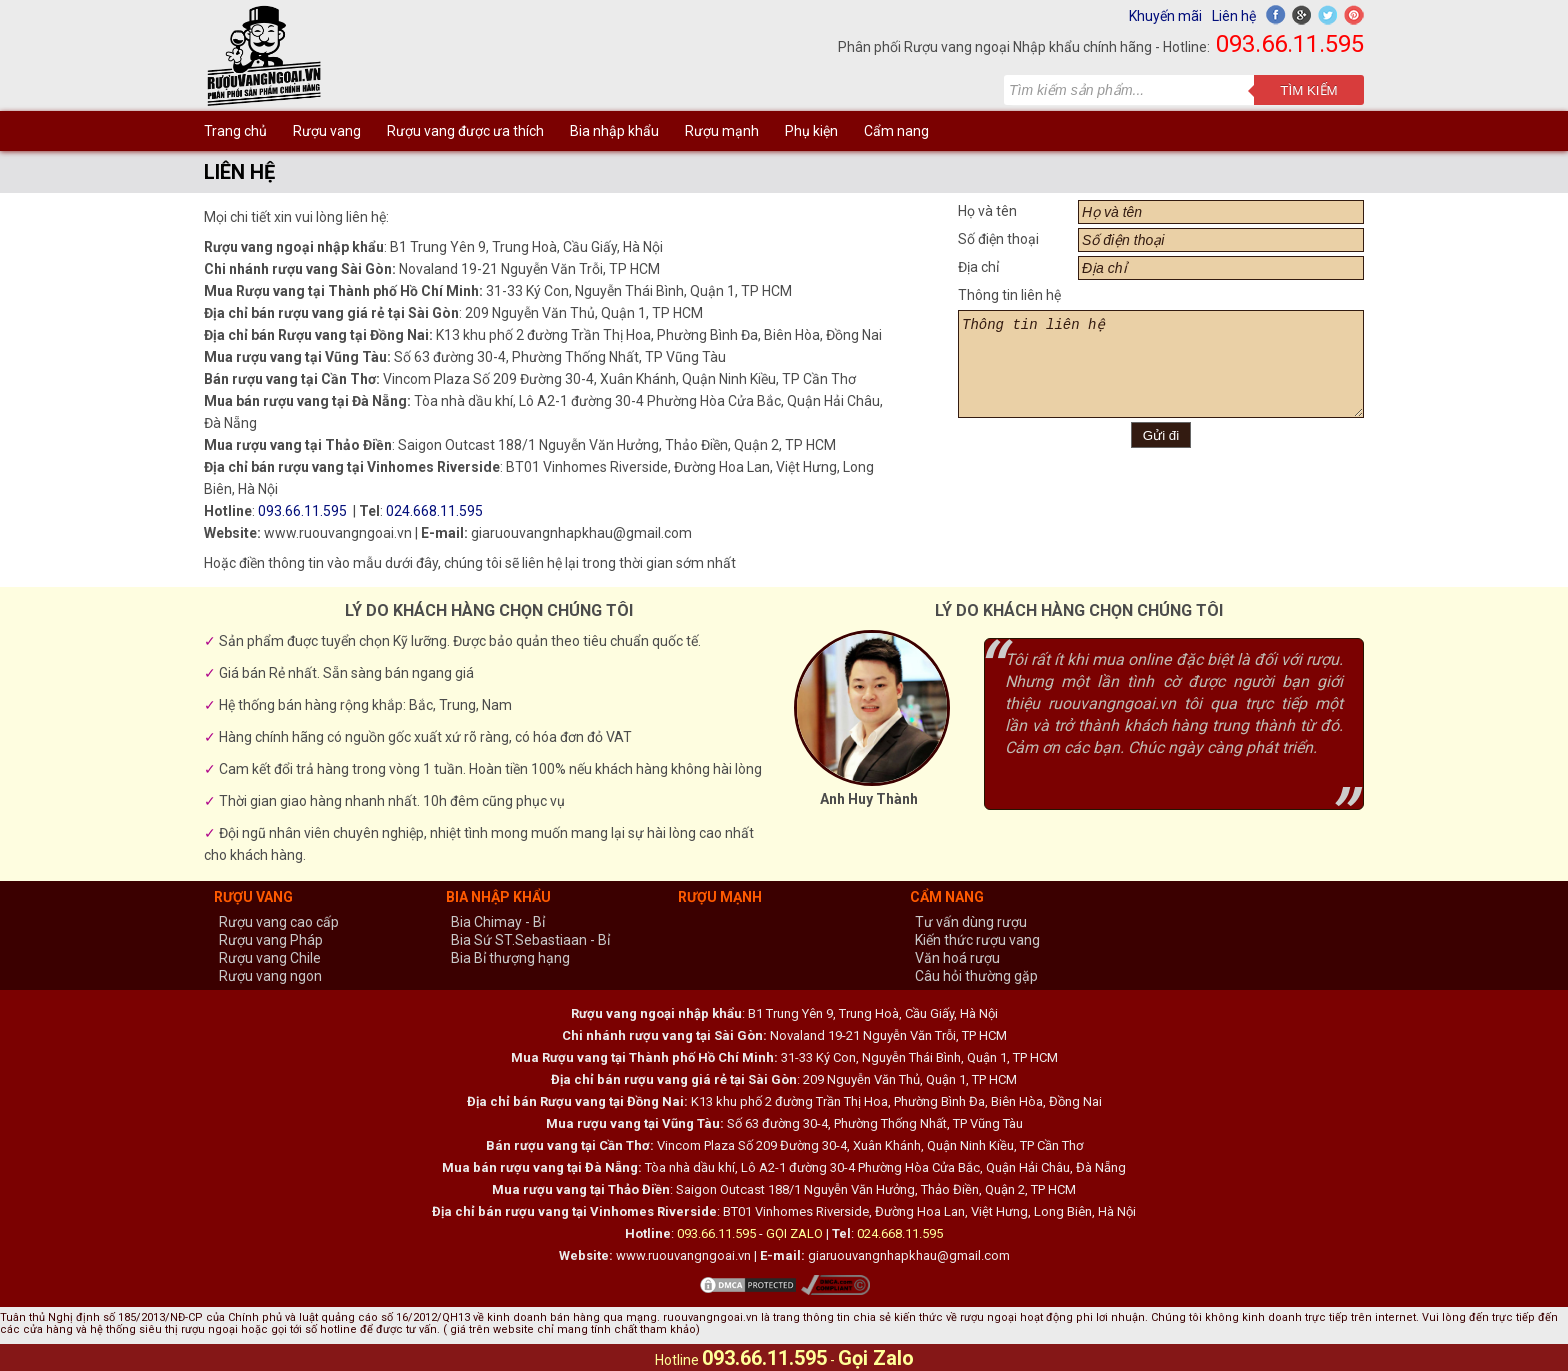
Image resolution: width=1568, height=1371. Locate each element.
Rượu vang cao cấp (279, 922)
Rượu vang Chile (270, 958)
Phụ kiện (811, 131)
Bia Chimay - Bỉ (498, 922)
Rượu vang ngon (270, 976)
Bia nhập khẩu (614, 131)
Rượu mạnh (722, 131)
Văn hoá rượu (957, 958)
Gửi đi (1161, 435)
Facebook (1276, 15)
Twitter (1328, 15)
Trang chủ (235, 131)
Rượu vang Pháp (271, 940)
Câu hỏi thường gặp (976, 976)
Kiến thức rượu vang (977, 940)
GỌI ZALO (794, 1233)
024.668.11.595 (434, 511)
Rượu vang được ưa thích (465, 131)
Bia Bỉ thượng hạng (510, 958)
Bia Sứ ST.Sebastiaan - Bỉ (530, 940)
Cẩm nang (896, 131)
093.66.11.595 (1290, 44)
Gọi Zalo (876, 1358)
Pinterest (1354, 15)
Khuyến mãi (1165, 16)
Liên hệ (1234, 16)
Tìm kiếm (1308, 90)
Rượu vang (327, 131)
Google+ (1302, 15)
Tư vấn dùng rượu (971, 922)
